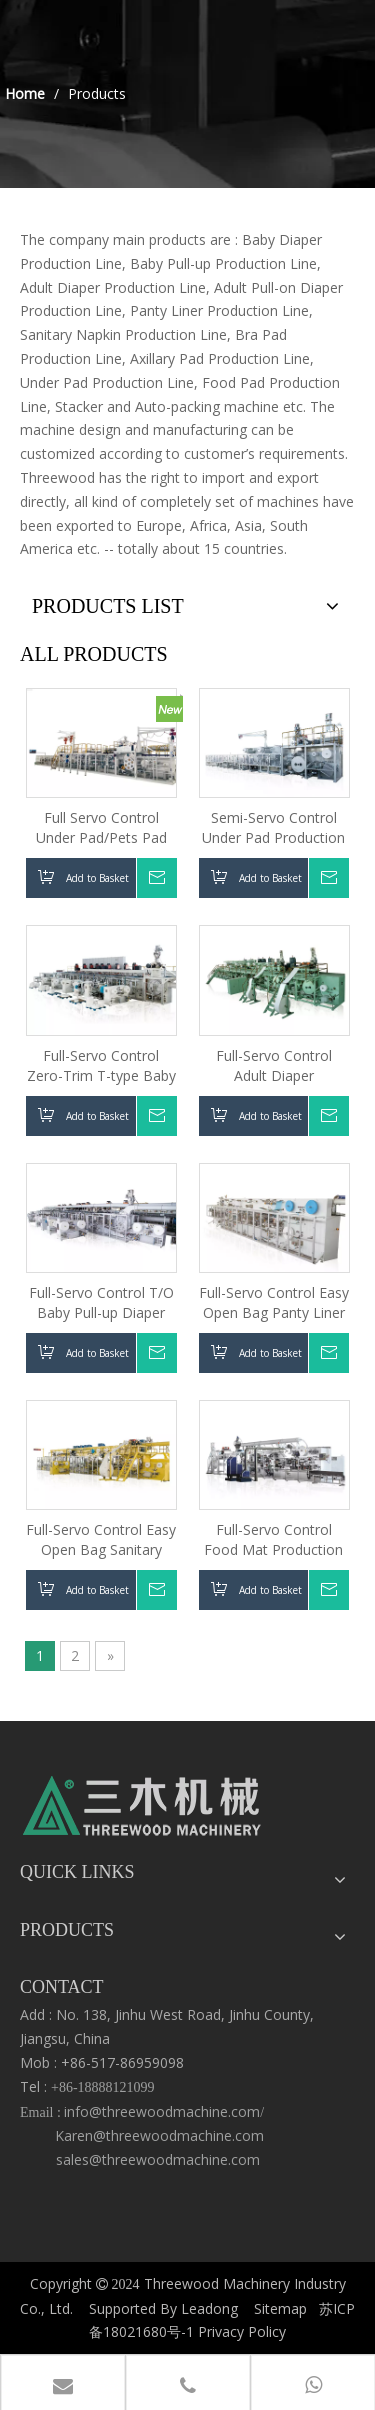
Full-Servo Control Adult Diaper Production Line (274, 1066)
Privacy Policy (242, 2331)
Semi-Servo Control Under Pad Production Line (273, 828)
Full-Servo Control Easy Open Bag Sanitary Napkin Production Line (101, 1540)
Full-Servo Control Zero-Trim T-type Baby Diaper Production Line (101, 1066)
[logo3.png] (142, 1811)
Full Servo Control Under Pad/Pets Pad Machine (101, 828)
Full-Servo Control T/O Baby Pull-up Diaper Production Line (101, 1303)
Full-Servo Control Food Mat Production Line (273, 1540)
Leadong (209, 2308)
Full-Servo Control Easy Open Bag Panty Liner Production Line (274, 1303)
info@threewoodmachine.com (162, 2111)
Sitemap (280, 2308)
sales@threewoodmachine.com (154, 2159)
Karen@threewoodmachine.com (161, 2135)
